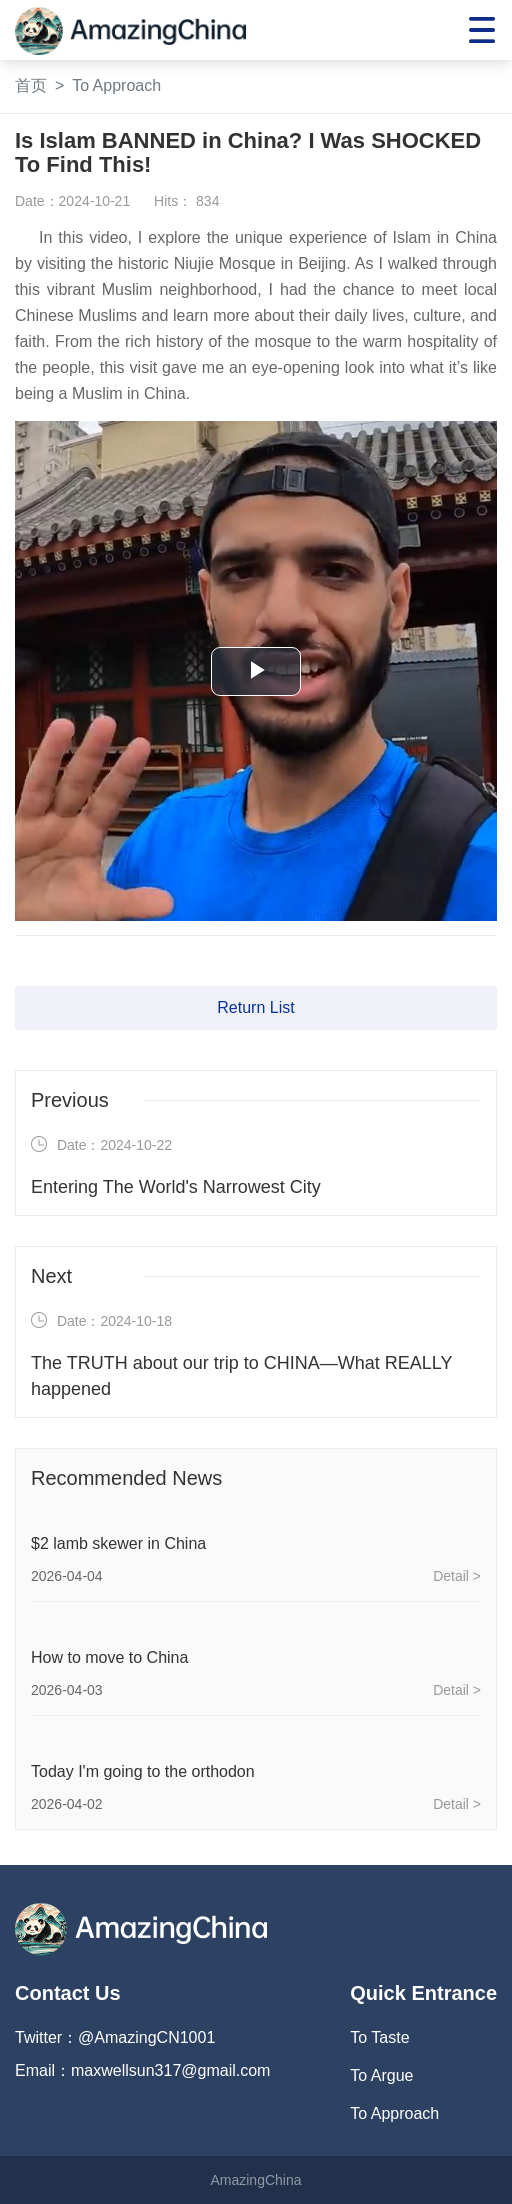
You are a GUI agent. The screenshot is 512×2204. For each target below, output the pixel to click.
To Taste (379, 2037)
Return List (255, 1007)
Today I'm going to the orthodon (143, 1771)
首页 (31, 85)
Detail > (457, 1576)
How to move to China (109, 1657)
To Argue (381, 2075)
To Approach (116, 85)
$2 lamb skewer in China (118, 1543)
